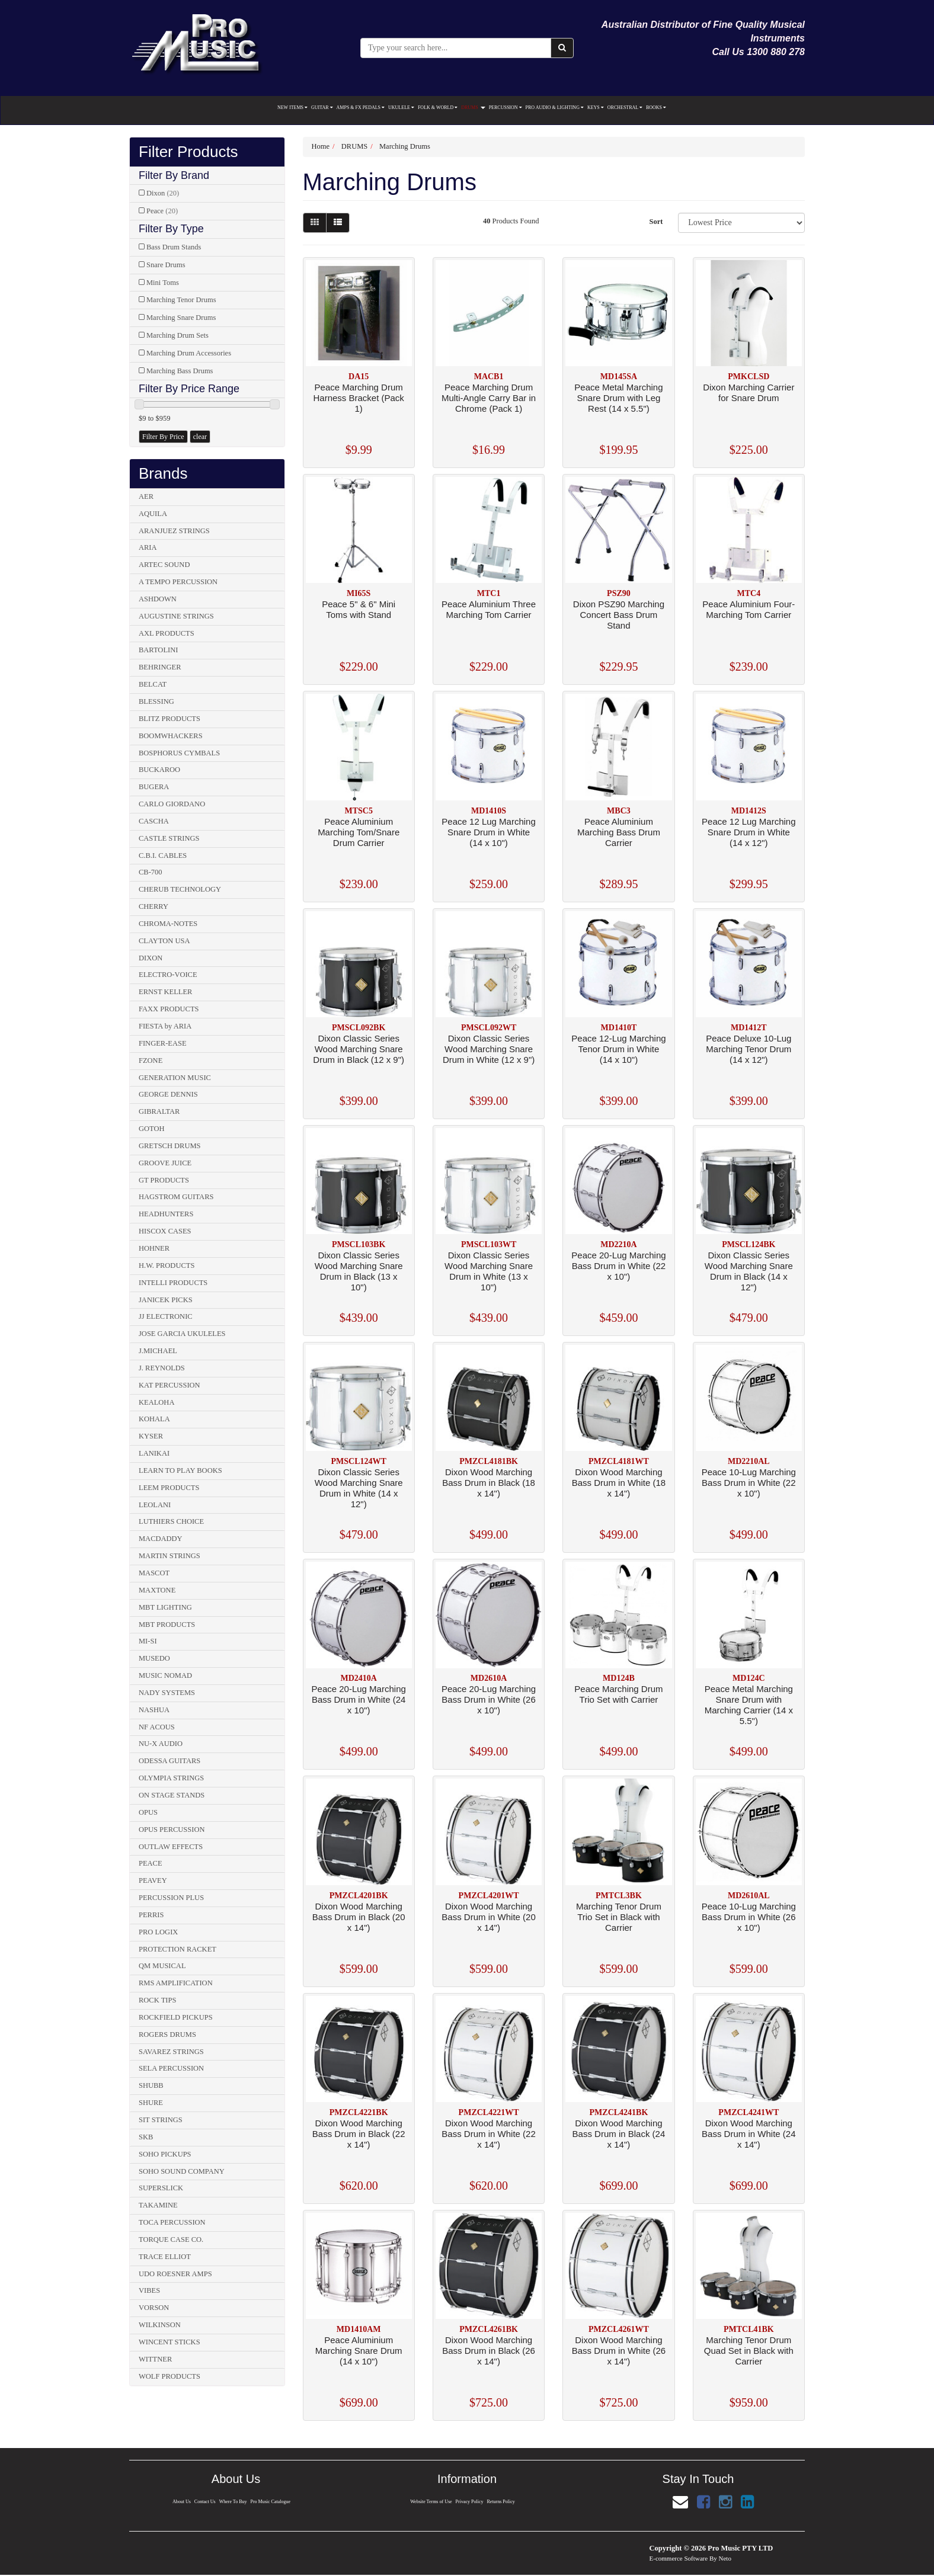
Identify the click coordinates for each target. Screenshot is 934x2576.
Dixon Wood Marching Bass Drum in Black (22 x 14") (358, 2133)
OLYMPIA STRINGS (171, 1778)
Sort (656, 221)
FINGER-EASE (163, 1043)
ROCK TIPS (157, 2000)
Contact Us (204, 2501)
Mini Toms (162, 282)
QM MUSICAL (162, 1966)
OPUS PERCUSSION (172, 1829)
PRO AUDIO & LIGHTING (555, 107)
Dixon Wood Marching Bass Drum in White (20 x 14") (488, 1917)
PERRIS (151, 1915)
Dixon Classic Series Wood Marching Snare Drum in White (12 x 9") (489, 1049)
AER (146, 496)
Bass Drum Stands (173, 247)
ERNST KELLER (165, 992)
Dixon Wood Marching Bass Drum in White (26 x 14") (619, 2350)
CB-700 (150, 872)
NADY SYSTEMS (167, 1693)
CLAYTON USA (164, 941)
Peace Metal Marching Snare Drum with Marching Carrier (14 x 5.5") (749, 1705)
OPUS (148, 1812)
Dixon (162, 193)
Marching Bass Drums (179, 371)
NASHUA (154, 1710)
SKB (146, 2137)
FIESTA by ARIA (165, 1026)
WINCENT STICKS (169, 2342)
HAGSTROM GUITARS (176, 1197)
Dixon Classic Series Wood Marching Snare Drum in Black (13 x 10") (359, 1271)
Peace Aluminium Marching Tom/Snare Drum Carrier (358, 832)
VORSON (154, 2307)
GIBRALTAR (159, 1111)
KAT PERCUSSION (169, 1385)
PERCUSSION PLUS (171, 1897)
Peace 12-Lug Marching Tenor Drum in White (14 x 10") (618, 1049)
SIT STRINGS (161, 2120)
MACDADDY (161, 1538)
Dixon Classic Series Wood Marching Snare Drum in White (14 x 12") (359, 1488)
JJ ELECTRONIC (166, 1316)
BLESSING (156, 701)
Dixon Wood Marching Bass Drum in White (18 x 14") (619, 1482)
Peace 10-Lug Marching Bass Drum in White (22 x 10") (749, 1482)
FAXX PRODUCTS (169, 1009)
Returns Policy (502, 2501)
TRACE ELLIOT (165, 2257)
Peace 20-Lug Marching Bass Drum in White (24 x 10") (359, 1699)
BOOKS (656, 107)
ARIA (148, 547)
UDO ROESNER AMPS (175, 2274)
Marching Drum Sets (177, 335)
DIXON (150, 958)
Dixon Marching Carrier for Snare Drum (748, 392)
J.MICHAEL (158, 1351)
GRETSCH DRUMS (170, 1146)
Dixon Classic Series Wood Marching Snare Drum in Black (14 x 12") (749, 1271)
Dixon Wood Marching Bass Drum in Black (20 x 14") (358, 1917)
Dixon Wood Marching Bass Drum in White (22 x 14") (488, 2133)
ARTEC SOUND (164, 564)
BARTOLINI (158, 650)
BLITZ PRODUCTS (169, 719)
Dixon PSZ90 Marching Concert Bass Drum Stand (618, 614)
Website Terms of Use (430, 2501)
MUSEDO (154, 1658)
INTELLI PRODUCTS (173, 1283)
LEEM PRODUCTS (169, 1488)
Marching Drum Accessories (188, 353)
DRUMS (473, 107)
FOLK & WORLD (438, 107)
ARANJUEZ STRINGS (174, 531)
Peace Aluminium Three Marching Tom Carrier (489, 609)
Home (321, 146)
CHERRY (153, 906)
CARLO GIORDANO (172, 804)
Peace (162, 211)
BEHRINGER (160, 667)
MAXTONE (157, 1590)
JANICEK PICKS (166, 1300)
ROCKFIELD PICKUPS (176, 2017)
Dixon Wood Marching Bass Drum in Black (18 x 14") (488, 1482)
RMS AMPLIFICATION (176, 1983)
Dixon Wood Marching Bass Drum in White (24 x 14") (748, 2133)
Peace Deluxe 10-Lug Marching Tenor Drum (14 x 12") (748, 1049)
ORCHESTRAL (624, 107)
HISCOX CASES (165, 1231)
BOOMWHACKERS (171, 736)
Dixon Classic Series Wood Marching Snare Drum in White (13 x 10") (488, 1271)
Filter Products (188, 152)
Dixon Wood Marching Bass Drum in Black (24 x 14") (619, 2133)
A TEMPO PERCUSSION (178, 582)
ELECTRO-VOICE (168, 974)
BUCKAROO (159, 769)
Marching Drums (404, 146)
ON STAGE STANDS (171, 1795)
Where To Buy (233, 2501)
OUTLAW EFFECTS (171, 1847)
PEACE (150, 1863)
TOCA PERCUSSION (172, 2222)
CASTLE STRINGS (169, 838)
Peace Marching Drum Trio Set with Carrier (618, 1694)
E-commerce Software (679, 2558)
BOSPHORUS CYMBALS (179, 753)
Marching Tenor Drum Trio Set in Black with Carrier (618, 1917)
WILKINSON (160, 2325)
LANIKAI (154, 1453)
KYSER (151, 1436)
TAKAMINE (158, 2205)
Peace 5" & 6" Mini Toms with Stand (358, 609)
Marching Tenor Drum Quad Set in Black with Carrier (749, 2350)
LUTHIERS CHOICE (171, 1521)
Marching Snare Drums (181, 317)
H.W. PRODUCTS (166, 1265)
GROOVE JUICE (165, 1163)
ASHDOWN (158, 599)
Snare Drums (165, 265)
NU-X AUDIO (161, 1743)
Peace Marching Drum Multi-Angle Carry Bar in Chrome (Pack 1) (489, 398)
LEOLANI (155, 1505)
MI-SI (148, 1641)
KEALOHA (156, 1402)
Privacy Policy (469, 2501)
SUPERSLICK (161, 2188)
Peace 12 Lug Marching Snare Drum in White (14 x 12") (748, 832)
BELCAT (153, 684)
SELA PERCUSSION (171, 2068)
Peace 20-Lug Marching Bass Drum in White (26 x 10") (489, 1699)
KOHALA (154, 1419)
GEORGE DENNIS (168, 1094)
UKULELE (401, 107)
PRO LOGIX (158, 1932)
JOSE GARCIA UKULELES (182, 1333)
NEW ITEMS (292, 107)
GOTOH (152, 1128)
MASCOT (154, 1573)
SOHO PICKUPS (165, 2154)
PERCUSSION (505, 107)
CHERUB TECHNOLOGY (180, 889)
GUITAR (322, 107)
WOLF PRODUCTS (169, 2376)
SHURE (151, 2102)
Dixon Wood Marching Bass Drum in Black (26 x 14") (488, 2350)
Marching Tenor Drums (181, 300)
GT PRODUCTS (164, 1180)
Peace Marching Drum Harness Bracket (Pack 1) (358, 398)
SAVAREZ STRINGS (171, 2052)
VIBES (149, 2290)
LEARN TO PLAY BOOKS (180, 1470)
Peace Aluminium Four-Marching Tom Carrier (748, 609)
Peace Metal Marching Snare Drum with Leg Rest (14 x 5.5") (618, 398)
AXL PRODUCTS (166, 633)
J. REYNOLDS (162, 1368)
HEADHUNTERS (166, 1214)
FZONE (150, 1060)
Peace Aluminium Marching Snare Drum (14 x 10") (358, 2350)
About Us (180, 2501)
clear (200, 436)
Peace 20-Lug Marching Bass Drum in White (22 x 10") (618, 1265)
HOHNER (154, 1248)
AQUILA (153, 514)
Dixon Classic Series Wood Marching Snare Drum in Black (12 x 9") (358, 1049)
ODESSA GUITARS (169, 1761)
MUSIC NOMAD (165, 1675)
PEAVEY (153, 1880)
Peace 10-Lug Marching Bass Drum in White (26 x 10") (749, 1917)
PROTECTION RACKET (177, 1949)
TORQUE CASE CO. (171, 2239)
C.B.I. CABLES (163, 855)
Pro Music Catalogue (271, 2501)
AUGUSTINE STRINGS (176, 616)
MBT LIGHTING (165, 1607)
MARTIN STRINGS (169, 1556)
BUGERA (154, 787)
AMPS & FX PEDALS (361, 107)
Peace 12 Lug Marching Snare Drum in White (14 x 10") (488, 832)
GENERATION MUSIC (175, 1078)
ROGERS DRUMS (167, 2034)
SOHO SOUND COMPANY (182, 2171)
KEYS (595, 107)
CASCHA (154, 821)
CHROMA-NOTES (168, 923)
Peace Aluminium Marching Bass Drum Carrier (618, 832)
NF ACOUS (157, 1727)
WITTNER (155, 2359)
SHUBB (151, 2085)
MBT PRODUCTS (167, 1624)
